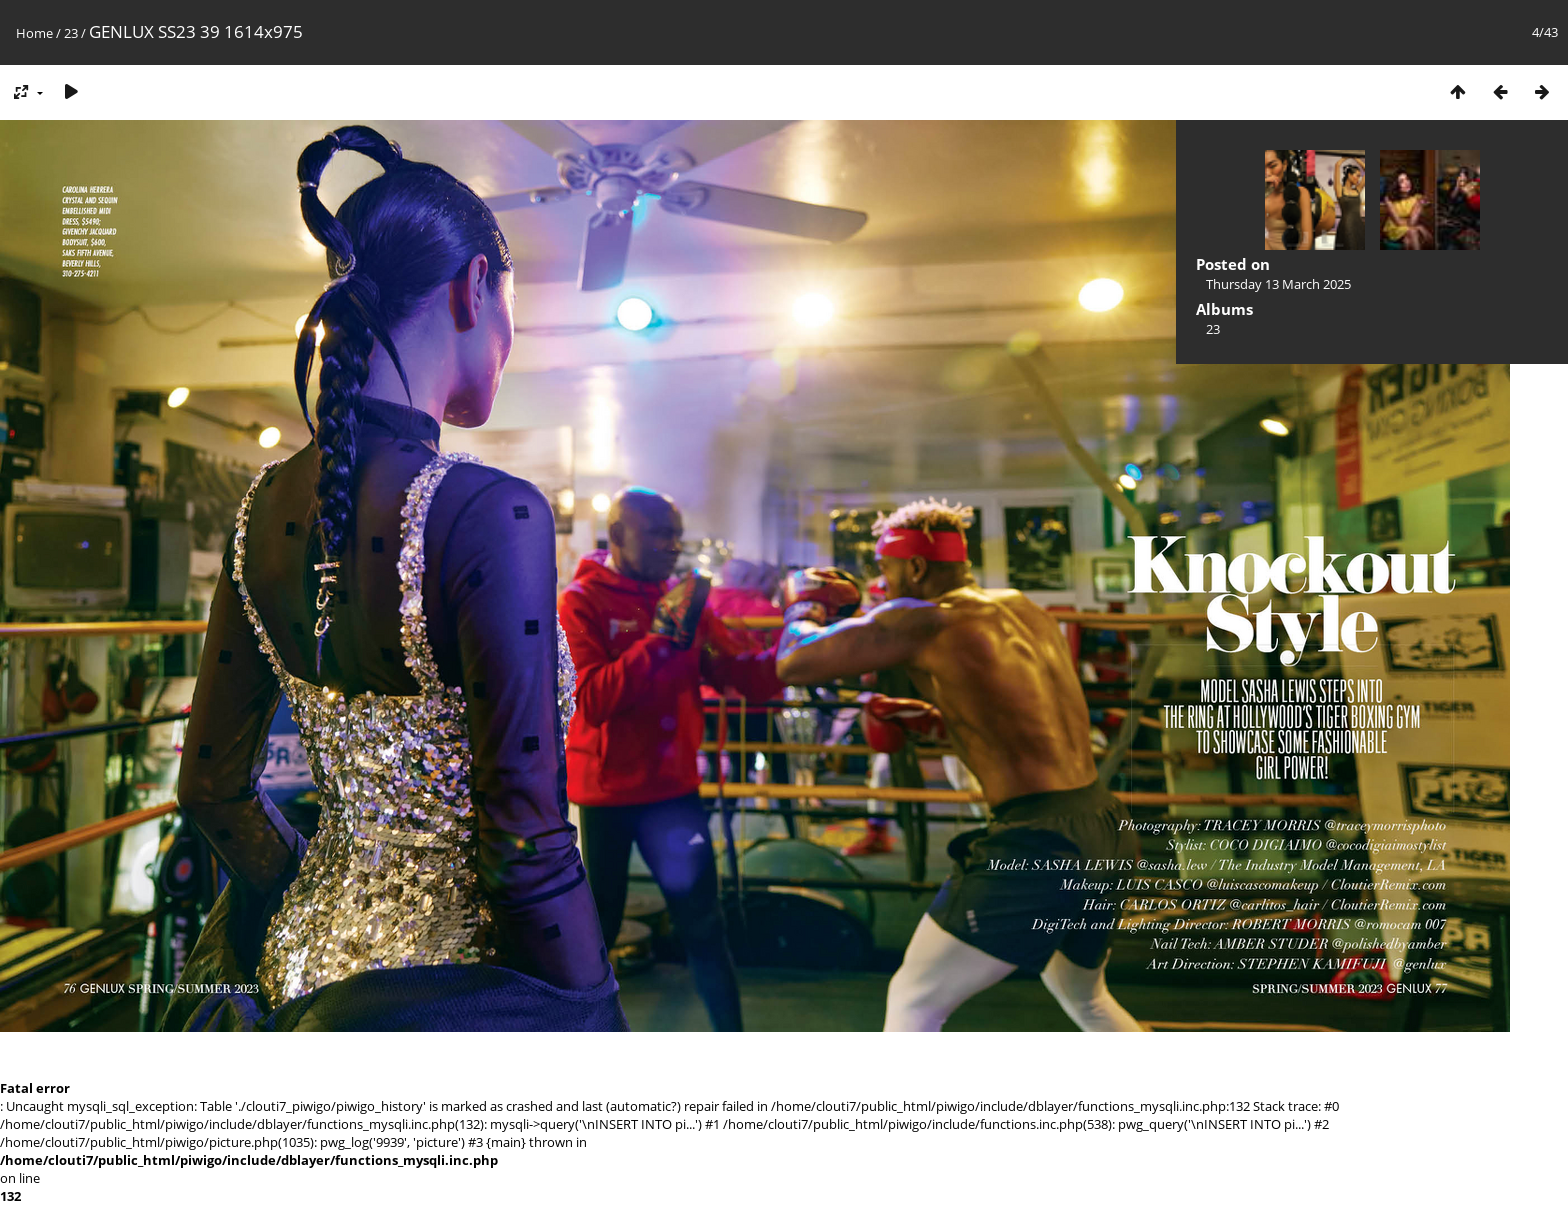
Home (34, 33)
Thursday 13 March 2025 (1278, 284)
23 (71, 33)
